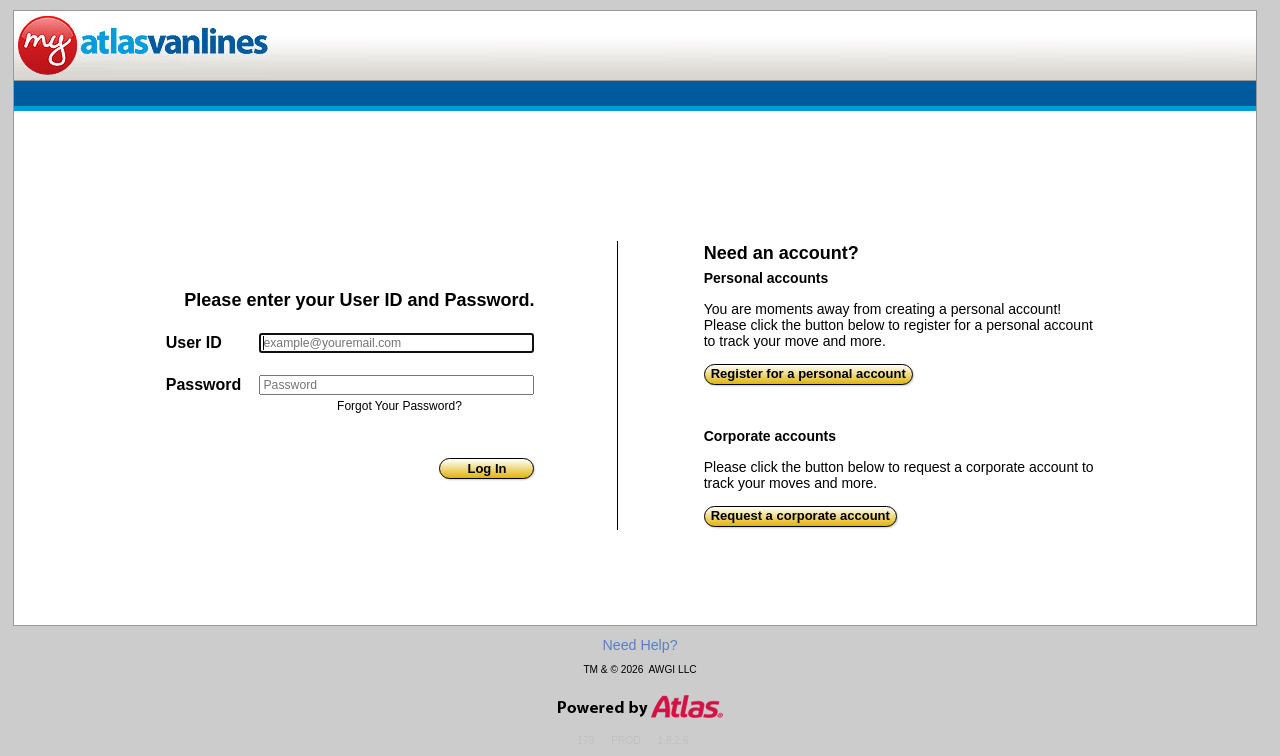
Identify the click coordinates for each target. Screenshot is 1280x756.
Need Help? (639, 645)
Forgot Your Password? (399, 406)
